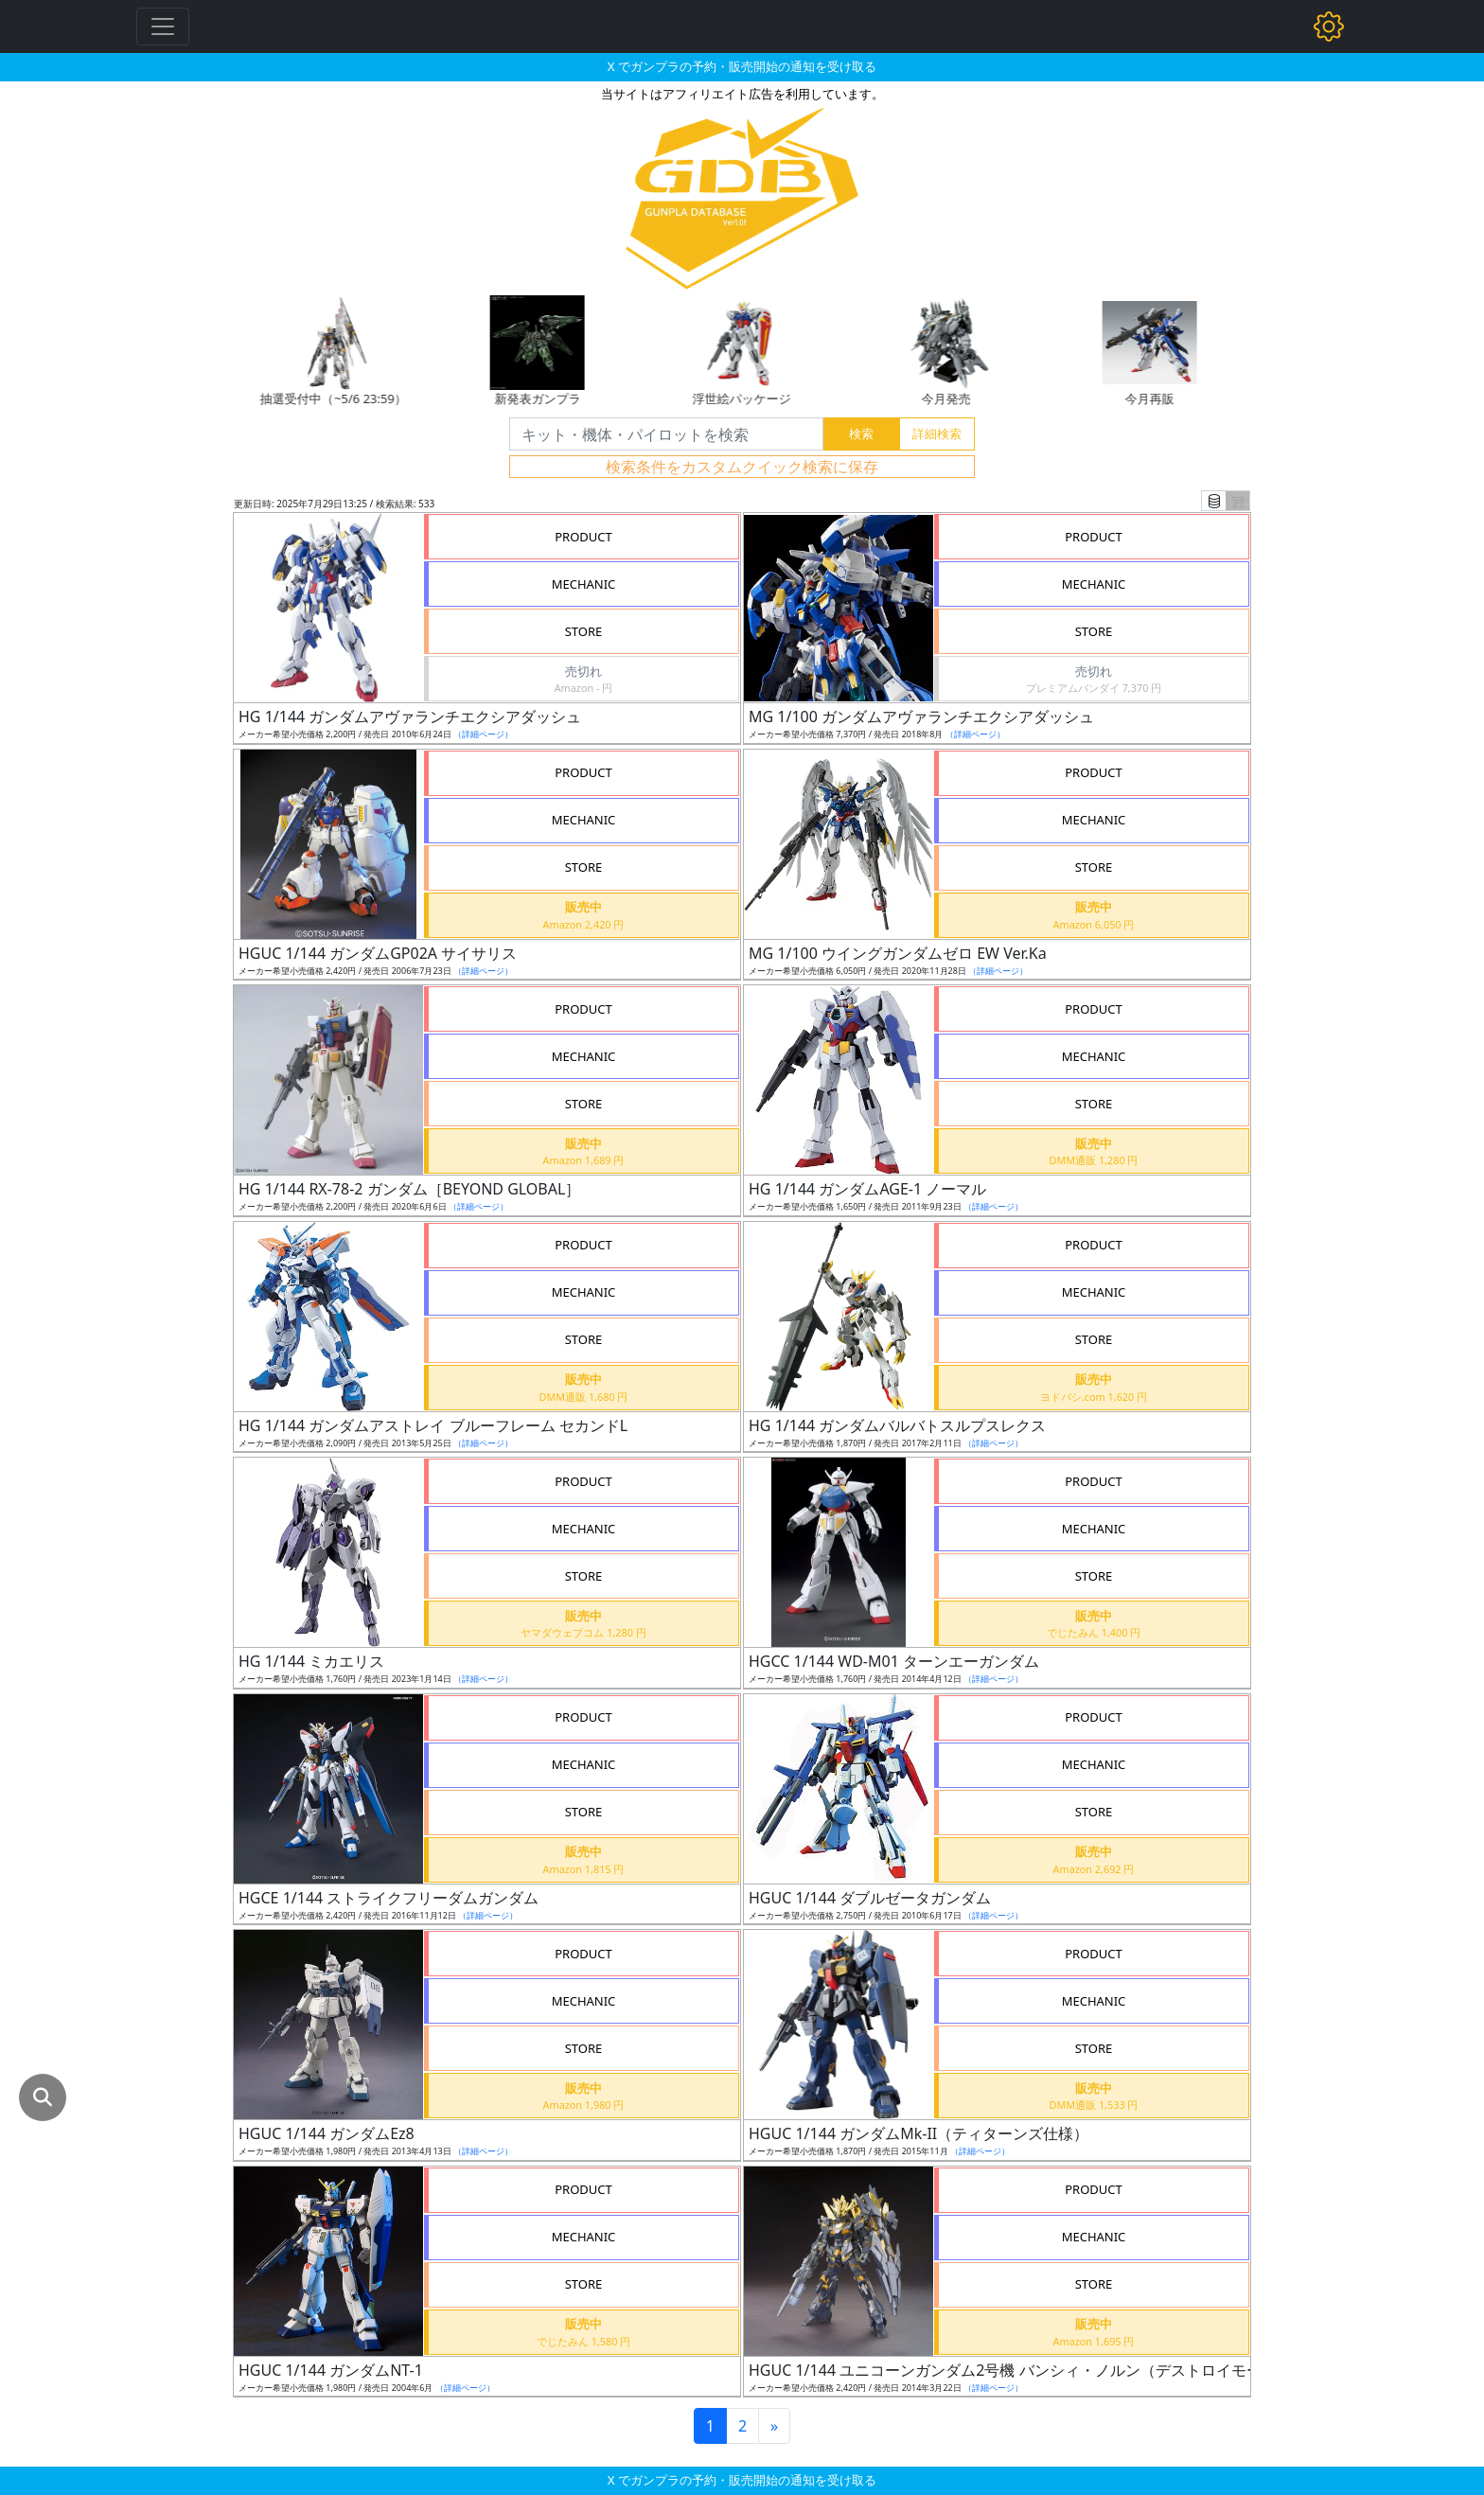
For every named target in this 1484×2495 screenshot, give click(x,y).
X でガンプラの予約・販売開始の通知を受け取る (742, 66)
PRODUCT (583, 536)
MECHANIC (584, 584)
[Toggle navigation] (162, 26)
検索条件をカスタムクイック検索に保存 (742, 466)
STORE (584, 631)
